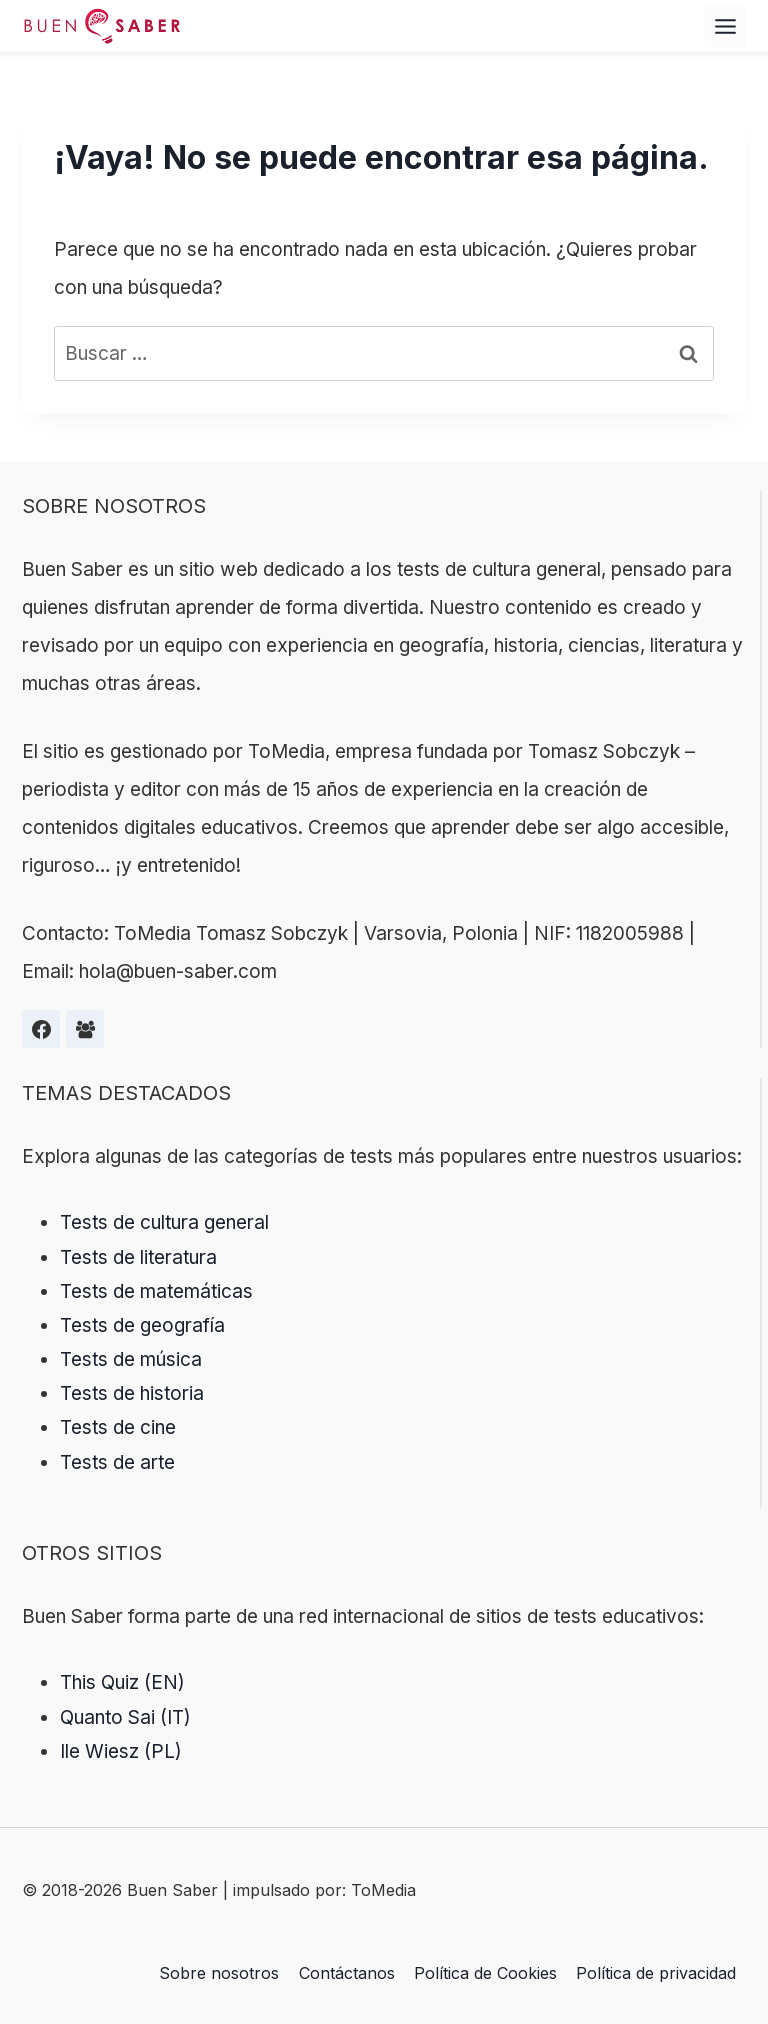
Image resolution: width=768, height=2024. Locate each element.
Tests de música (131, 1359)
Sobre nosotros (219, 1973)
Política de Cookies (485, 1973)
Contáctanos (347, 1973)
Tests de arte (117, 1462)
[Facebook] (41, 1029)
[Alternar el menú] (725, 26)
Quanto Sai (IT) (125, 1717)
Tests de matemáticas (156, 1291)
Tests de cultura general (164, 1222)
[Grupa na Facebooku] (85, 1029)
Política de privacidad (656, 1973)
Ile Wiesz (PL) (121, 1751)
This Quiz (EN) (122, 1682)
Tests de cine (118, 1427)
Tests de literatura (138, 1257)
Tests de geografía (142, 1325)
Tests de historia (132, 1393)
